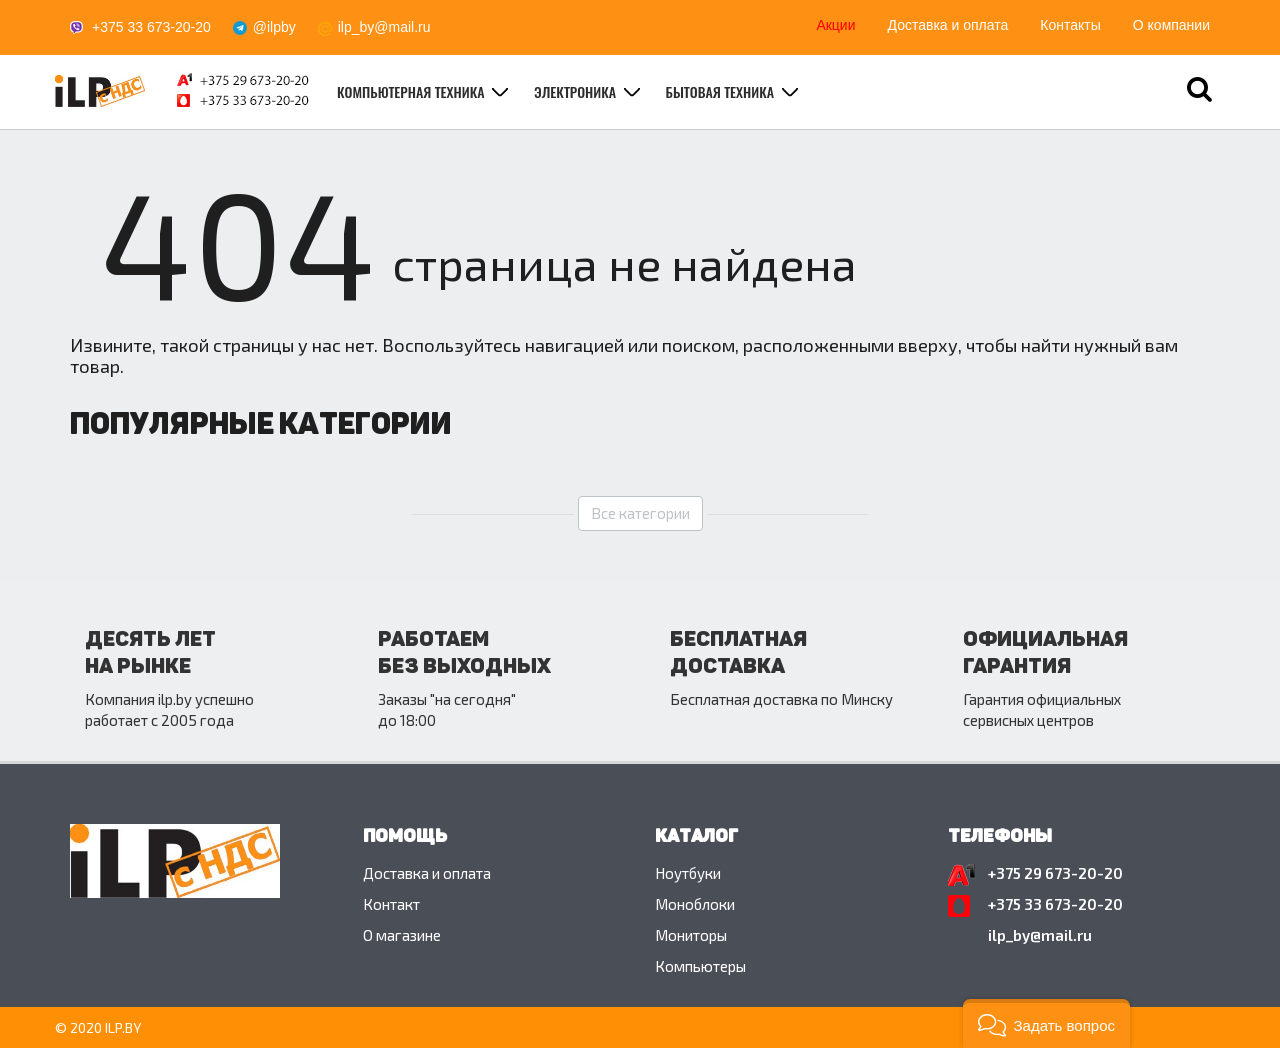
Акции (835, 25)
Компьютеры (700, 966)
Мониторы (691, 935)
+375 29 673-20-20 (1055, 873)
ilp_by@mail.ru (384, 27)
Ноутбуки (688, 873)
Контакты (1070, 25)
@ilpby (274, 27)
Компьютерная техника (412, 91)
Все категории (640, 513)
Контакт (391, 904)
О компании (1171, 25)
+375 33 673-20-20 (151, 27)
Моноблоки (695, 904)
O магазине (402, 935)
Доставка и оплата (948, 25)
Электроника (577, 91)
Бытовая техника (722, 91)
